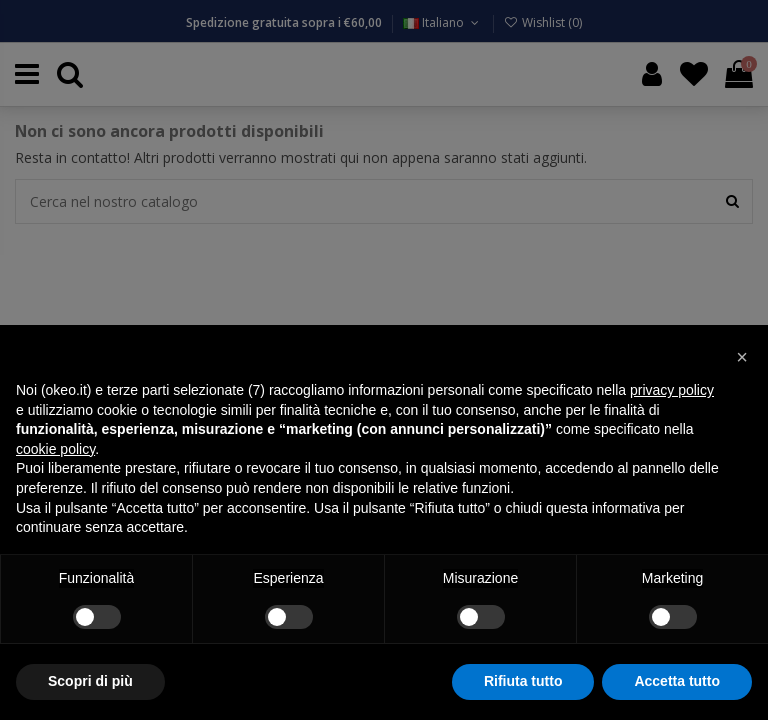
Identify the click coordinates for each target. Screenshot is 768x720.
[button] (742, 357)
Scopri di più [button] (90, 681)
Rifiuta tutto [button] (523, 681)
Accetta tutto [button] (677, 681)
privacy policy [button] (672, 390)
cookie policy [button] (55, 449)
